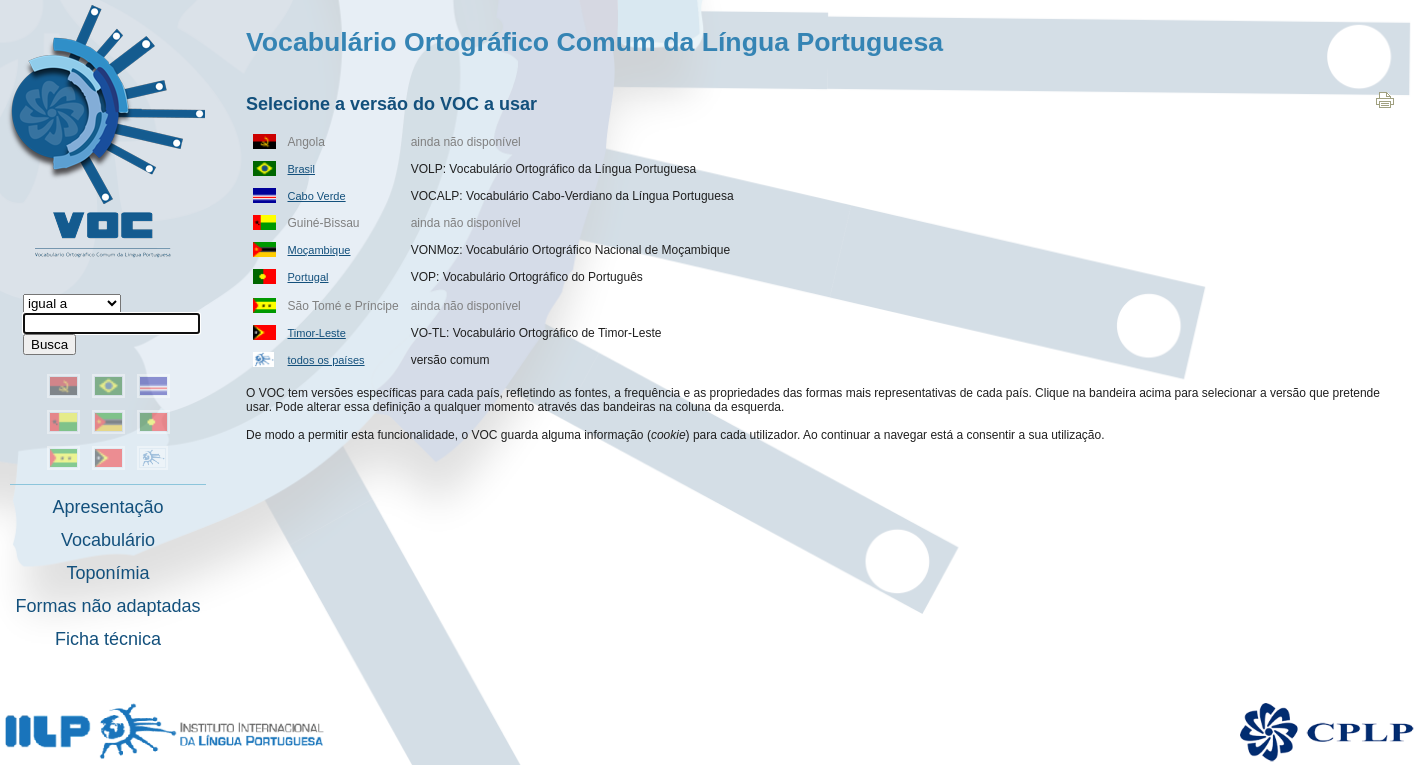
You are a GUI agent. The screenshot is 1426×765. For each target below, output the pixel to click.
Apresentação (107, 507)
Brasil (302, 169)
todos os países (326, 360)
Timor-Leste (317, 333)
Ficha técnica (108, 639)
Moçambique (319, 250)
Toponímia (107, 573)
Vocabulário (108, 540)
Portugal (308, 277)
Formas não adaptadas (107, 606)
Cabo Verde (317, 196)
